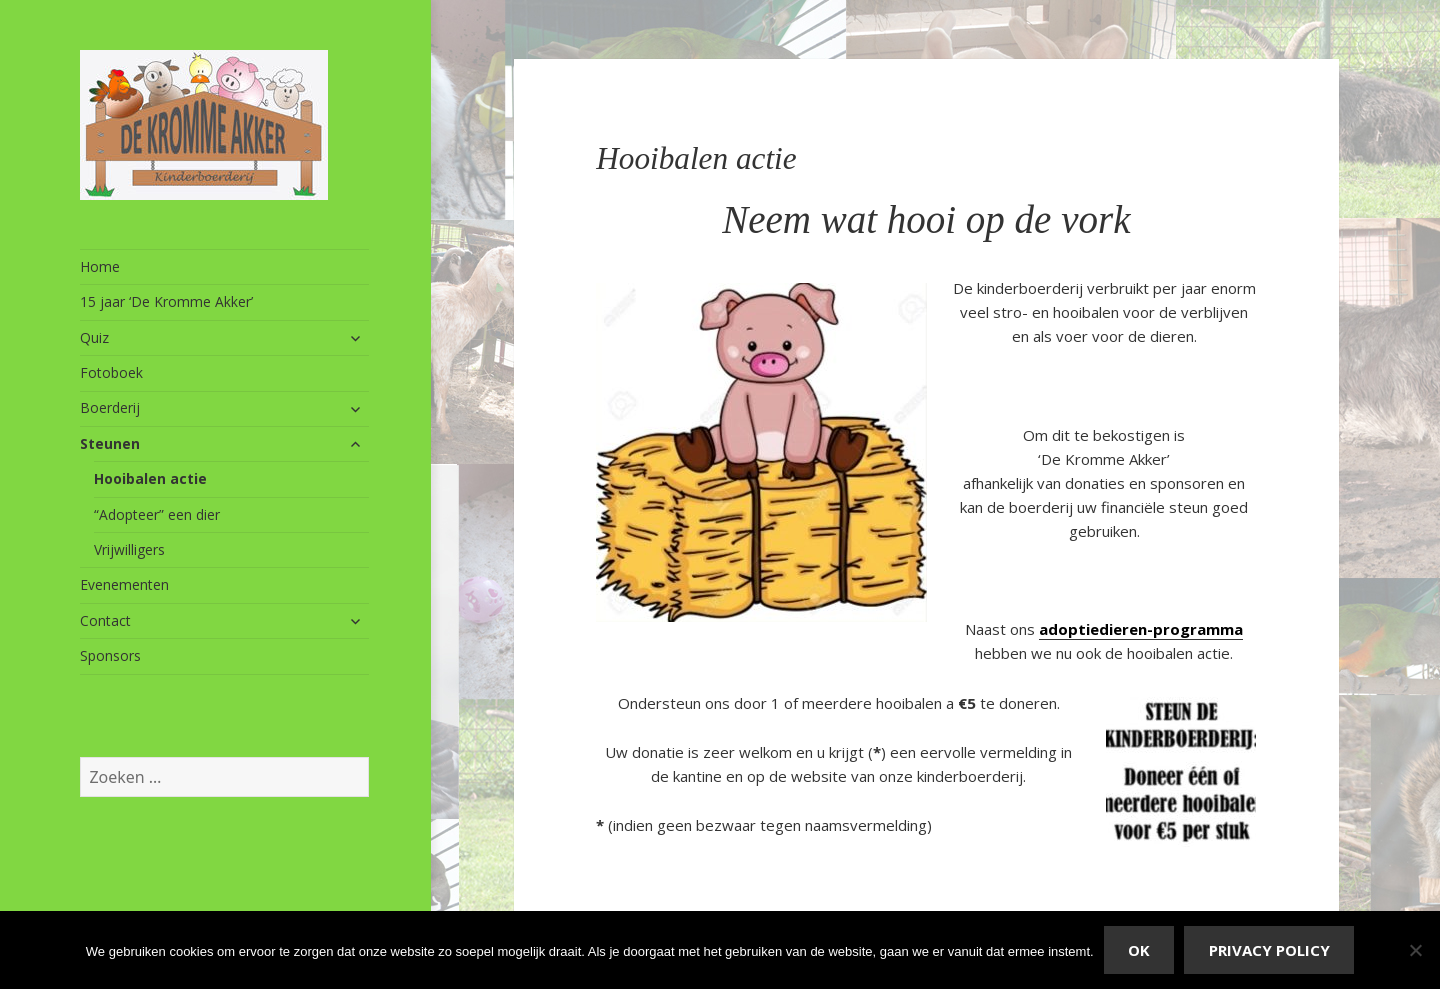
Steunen (110, 443)
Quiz (94, 337)
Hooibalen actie (150, 478)
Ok (1139, 950)
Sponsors (110, 655)
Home (100, 266)
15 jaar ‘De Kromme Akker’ (166, 301)
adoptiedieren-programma (1141, 629)
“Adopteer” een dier (157, 514)
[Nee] (1415, 950)
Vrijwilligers (129, 549)
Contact (105, 620)
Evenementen (124, 584)
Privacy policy (1269, 950)
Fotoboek (111, 372)
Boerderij (110, 407)
